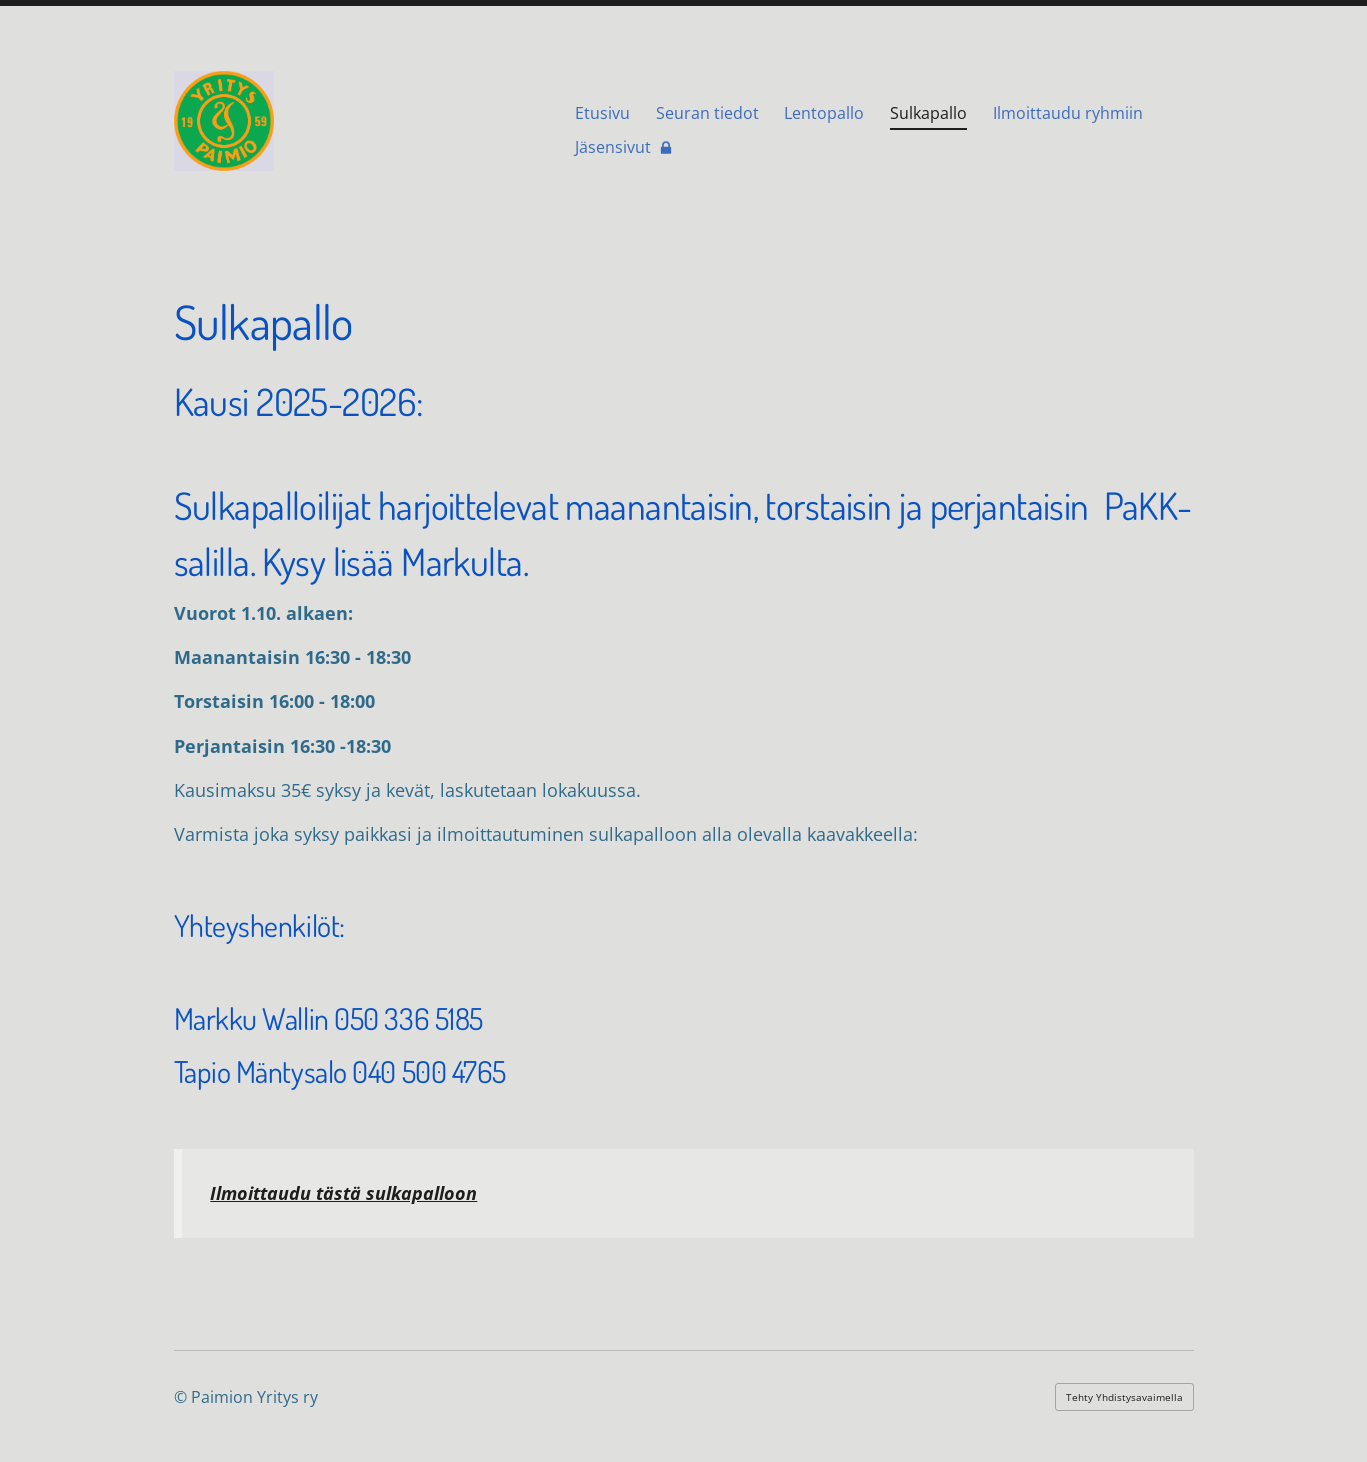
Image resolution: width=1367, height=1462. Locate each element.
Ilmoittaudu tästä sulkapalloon (343, 1193)
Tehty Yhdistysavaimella (1124, 1397)
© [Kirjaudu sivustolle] (182, 1397)
